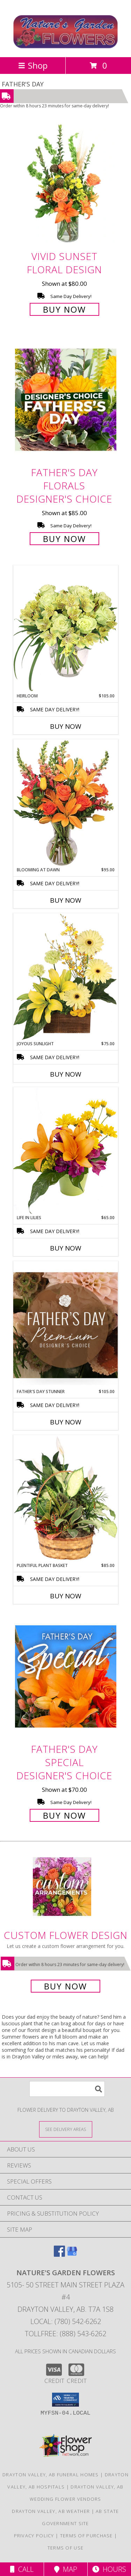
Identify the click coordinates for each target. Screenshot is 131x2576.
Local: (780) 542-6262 (65, 2321)
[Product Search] (67, 2089)
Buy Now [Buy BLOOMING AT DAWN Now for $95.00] (65, 900)
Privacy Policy (34, 2535)
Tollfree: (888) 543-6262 (65, 2333)
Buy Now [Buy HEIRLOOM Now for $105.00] (65, 726)
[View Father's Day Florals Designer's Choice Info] (65, 400)
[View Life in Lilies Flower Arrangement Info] (65, 1150)
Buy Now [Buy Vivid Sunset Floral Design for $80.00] (64, 309)
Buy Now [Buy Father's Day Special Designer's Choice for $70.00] (64, 1815)
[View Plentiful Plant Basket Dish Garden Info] (65, 1498)
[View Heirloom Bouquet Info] (65, 629)
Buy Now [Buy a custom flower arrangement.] (65, 1986)
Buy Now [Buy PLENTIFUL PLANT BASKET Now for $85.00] (65, 1595)
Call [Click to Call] (22, 2569)
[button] (65, 2400)
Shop (33, 65)
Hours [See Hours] (109, 2569)
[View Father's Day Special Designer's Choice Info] (65, 1676)
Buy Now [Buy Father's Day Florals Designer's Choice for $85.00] (64, 538)
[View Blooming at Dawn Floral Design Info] (65, 803)
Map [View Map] (65, 2569)
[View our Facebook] (59, 2254)
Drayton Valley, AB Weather (51, 2511)
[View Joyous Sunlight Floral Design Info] (65, 977)
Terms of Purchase (86, 2535)
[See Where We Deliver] (65, 2129)
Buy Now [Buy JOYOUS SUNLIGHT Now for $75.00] (65, 1074)
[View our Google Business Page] (72, 2254)
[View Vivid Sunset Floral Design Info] (65, 183)
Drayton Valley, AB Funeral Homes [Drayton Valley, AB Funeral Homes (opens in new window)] (50, 2474)
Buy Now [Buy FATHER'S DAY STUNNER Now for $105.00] (65, 1422)
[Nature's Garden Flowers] (65, 47)
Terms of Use (66, 2548)
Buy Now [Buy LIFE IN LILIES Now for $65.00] (65, 1248)
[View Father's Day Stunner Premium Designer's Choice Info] (65, 1325)
